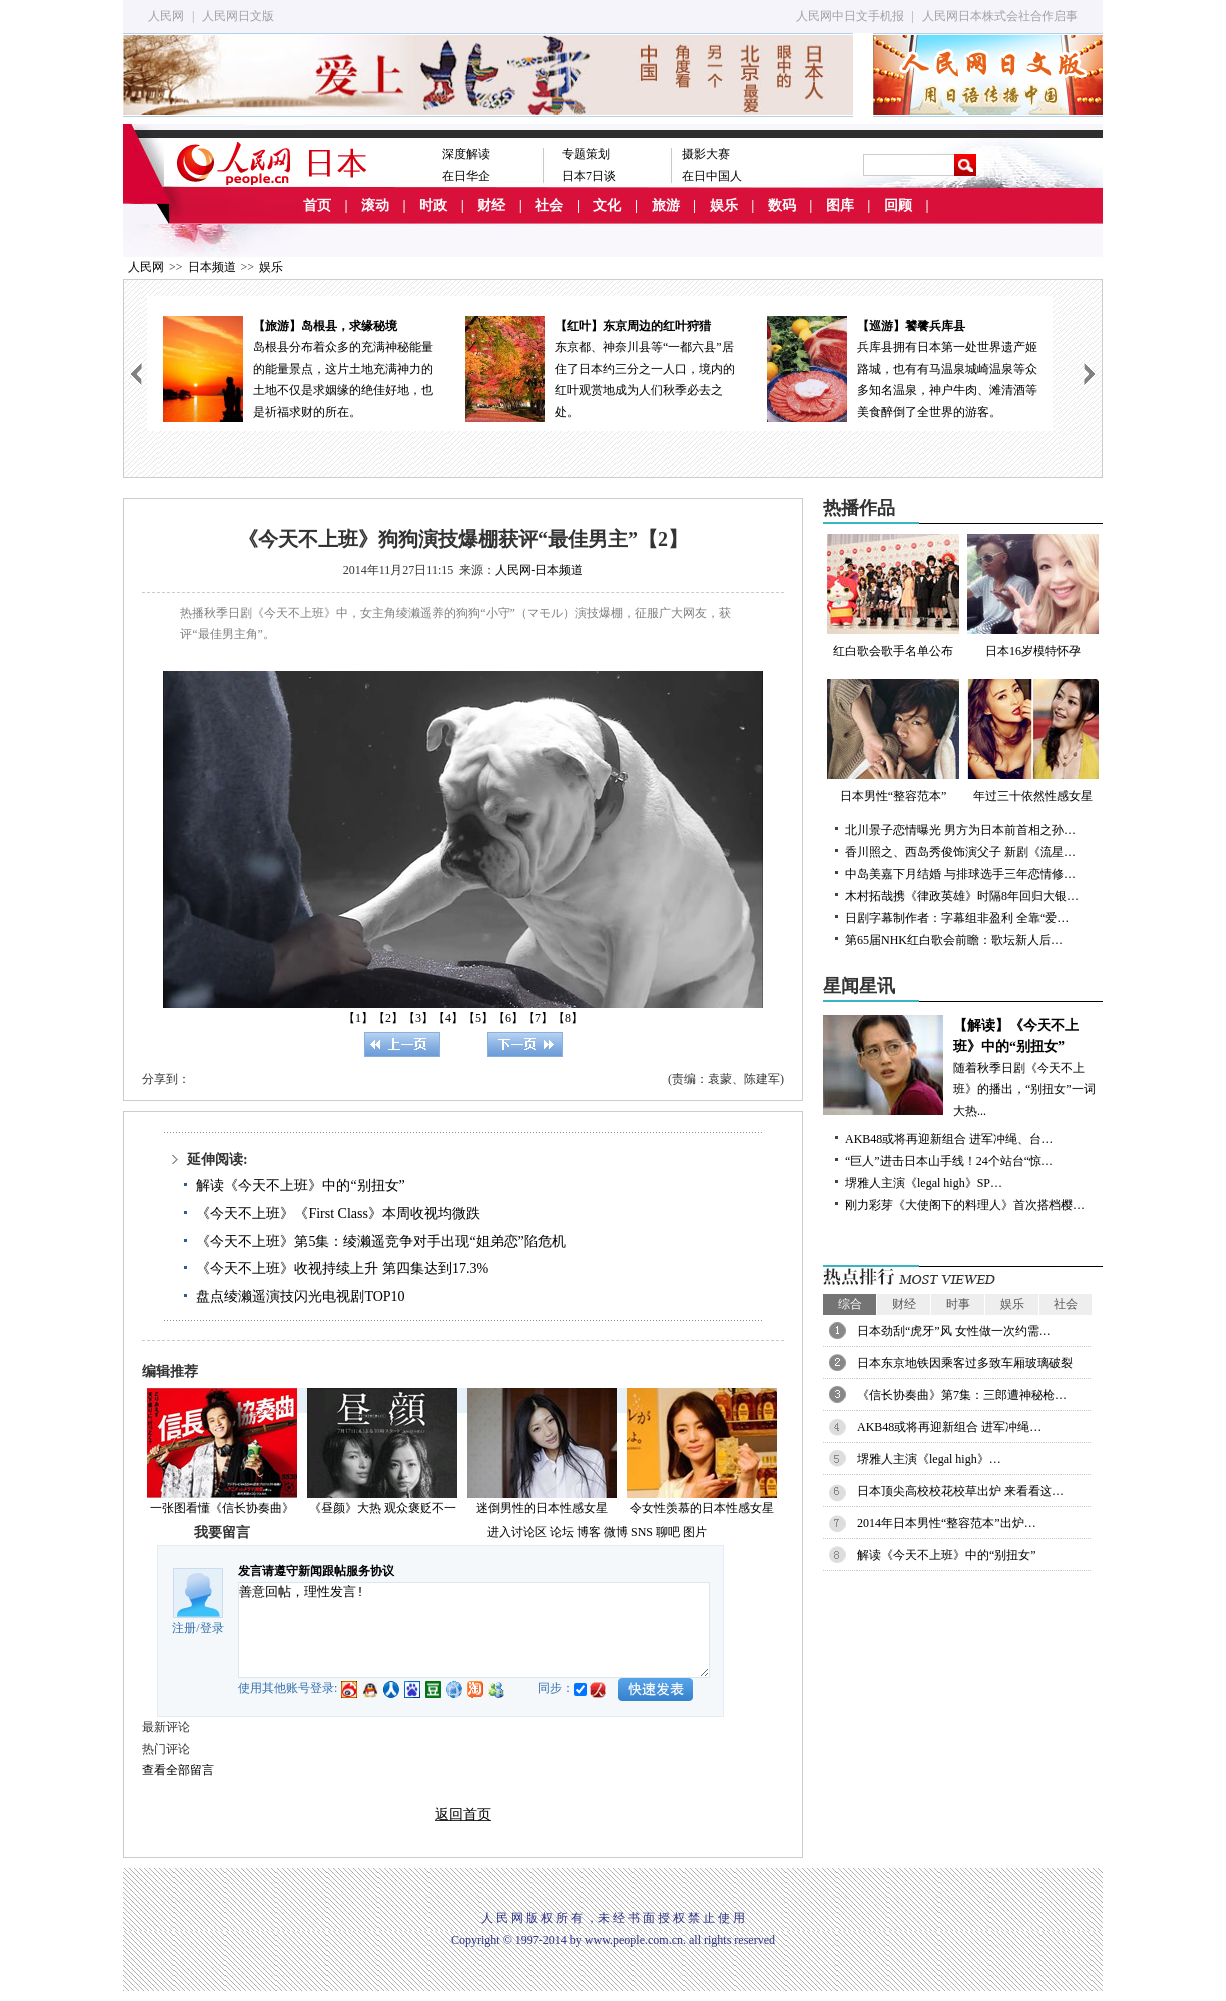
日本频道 (212, 267)
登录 (212, 1628)
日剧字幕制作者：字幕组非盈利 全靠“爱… (957, 918)
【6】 (508, 1018)
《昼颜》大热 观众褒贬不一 (382, 1508)
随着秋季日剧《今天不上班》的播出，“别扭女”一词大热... (963, 1066)
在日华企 (466, 176)
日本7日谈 (589, 176)
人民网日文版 (238, 16)
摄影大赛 (706, 154)
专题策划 (586, 154)
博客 (589, 1532)
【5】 (478, 1018)
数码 (782, 205)
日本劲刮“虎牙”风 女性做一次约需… (954, 1331)
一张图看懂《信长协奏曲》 (222, 1508)
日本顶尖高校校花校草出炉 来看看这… (960, 1491)
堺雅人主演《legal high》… (929, 1459)
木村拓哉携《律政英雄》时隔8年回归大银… (962, 896)
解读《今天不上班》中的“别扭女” (300, 1185)
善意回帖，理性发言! (474, 1630)
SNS (642, 1532)
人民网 (166, 16)
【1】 (358, 1018)
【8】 (568, 1018)
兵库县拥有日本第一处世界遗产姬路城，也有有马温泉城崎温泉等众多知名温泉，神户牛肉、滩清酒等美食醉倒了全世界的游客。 (902, 367)
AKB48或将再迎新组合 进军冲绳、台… (949, 1139)
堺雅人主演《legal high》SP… (923, 1183)
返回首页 (463, 1814)
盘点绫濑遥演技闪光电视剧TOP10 (300, 1296)
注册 (184, 1628)
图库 (840, 205)
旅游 (666, 205)
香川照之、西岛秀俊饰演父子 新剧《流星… (960, 852)
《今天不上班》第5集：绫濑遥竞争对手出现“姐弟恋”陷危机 (380, 1241)
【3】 (418, 1018)
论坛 (562, 1532)
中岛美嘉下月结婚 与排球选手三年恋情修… (960, 874)
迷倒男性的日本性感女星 (542, 1508)
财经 (491, 205)
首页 (317, 205)
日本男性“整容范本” (893, 741)
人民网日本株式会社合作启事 (1000, 16)
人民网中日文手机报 (850, 16)
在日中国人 (712, 176)
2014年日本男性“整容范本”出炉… (946, 1523)
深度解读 (466, 154)
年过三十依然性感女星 (1033, 741)
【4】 (448, 1018)
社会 (549, 205)
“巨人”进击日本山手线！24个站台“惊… (949, 1161)
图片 (695, 1532)
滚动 (375, 205)
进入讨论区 (517, 1532)
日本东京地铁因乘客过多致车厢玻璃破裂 (965, 1363)
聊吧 (668, 1532)
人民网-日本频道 (539, 570)
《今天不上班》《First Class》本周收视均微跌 (338, 1213)
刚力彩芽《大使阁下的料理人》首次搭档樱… (965, 1205)
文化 (607, 205)
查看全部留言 (178, 1770)
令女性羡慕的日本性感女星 (702, 1508)
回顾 (898, 205)
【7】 (538, 1018)
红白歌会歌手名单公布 (893, 596)
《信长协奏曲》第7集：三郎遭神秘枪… (962, 1395)
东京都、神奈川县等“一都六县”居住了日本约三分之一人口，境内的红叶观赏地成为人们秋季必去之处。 (600, 367)
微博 (616, 1532)
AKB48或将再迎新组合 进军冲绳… (949, 1427)
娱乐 (724, 205)
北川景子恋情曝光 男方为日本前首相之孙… (960, 830)
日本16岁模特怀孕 (1033, 596)
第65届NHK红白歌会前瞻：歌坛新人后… (954, 940)
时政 (433, 205)
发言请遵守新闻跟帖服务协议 (316, 1571)
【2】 (388, 1018)
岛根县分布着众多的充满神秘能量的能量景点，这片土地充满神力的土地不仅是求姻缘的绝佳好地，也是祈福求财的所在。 (298, 367)
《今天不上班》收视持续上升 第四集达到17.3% (342, 1268)
